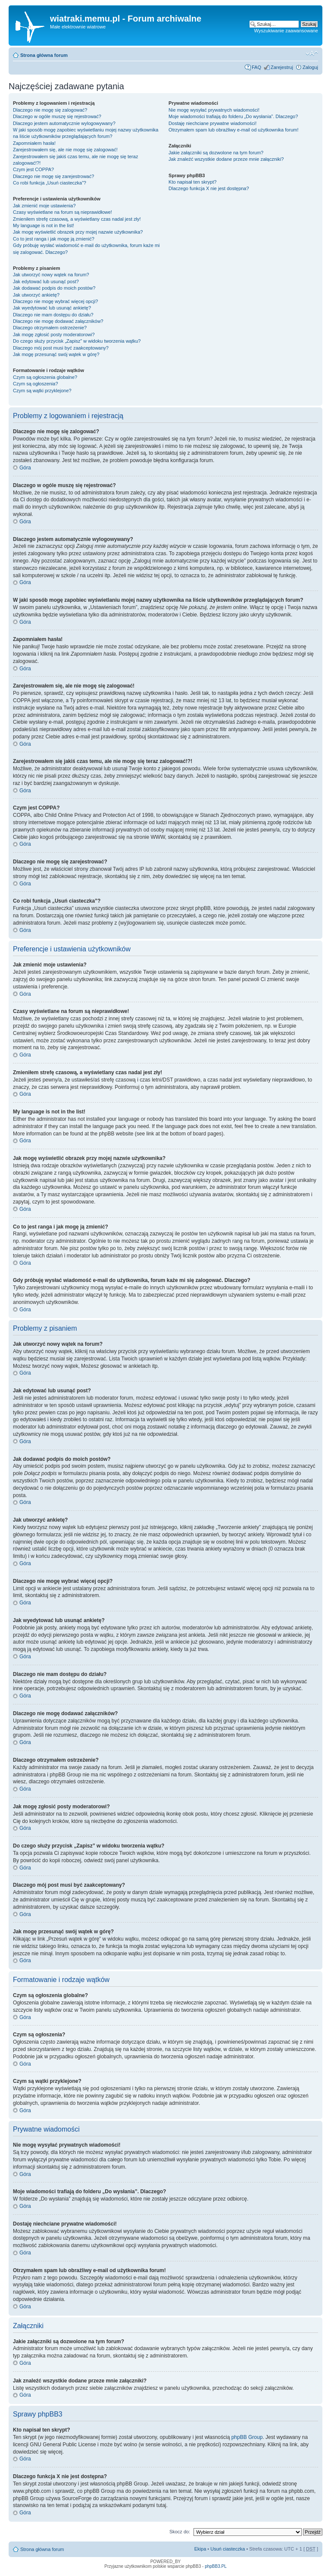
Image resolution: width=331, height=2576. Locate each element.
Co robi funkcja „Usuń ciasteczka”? (49, 182)
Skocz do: (179, 2531)
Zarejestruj (282, 67)
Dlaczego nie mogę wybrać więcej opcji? (55, 301)
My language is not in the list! (43, 225)
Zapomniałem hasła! (34, 143)
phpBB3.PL (216, 2566)
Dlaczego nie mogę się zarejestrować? (53, 176)
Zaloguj (310, 67)
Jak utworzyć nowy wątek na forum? (51, 274)
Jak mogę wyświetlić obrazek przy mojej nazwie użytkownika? (78, 231)
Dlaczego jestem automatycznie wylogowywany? (64, 123)
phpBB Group (247, 2437)
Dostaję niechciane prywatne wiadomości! (212, 123)
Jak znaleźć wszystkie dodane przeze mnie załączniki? (226, 159)
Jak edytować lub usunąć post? (46, 281)
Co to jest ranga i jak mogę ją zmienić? (53, 238)
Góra (25, 468)
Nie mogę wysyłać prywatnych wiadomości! (214, 110)
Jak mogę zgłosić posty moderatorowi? (54, 334)
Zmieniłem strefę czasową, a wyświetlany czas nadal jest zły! (77, 219)
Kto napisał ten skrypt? (192, 181)
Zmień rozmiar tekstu (312, 53)
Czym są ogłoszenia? (35, 383)
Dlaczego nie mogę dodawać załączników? (58, 321)
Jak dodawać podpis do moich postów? (54, 288)
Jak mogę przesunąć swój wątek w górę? (56, 354)
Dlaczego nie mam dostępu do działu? (53, 314)
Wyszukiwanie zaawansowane (286, 30)
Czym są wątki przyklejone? (42, 390)
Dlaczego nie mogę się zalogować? (50, 110)
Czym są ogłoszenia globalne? (45, 377)
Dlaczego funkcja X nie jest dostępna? (209, 188)
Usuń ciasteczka (227, 2548)
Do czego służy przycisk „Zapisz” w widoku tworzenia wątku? (77, 341)
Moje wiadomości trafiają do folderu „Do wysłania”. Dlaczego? (233, 116)
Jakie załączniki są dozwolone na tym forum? (216, 152)
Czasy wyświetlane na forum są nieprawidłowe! (62, 212)
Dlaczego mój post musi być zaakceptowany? (61, 347)
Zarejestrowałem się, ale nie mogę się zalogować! (65, 149)
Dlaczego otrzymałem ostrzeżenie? (50, 327)
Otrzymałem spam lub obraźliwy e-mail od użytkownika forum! (233, 129)
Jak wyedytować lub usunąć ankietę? (52, 307)
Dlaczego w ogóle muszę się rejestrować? (57, 116)
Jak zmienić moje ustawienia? (44, 205)
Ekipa (200, 2548)
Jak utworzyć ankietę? (36, 294)
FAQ (256, 67)
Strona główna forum (44, 55)
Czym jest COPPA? (33, 169)
